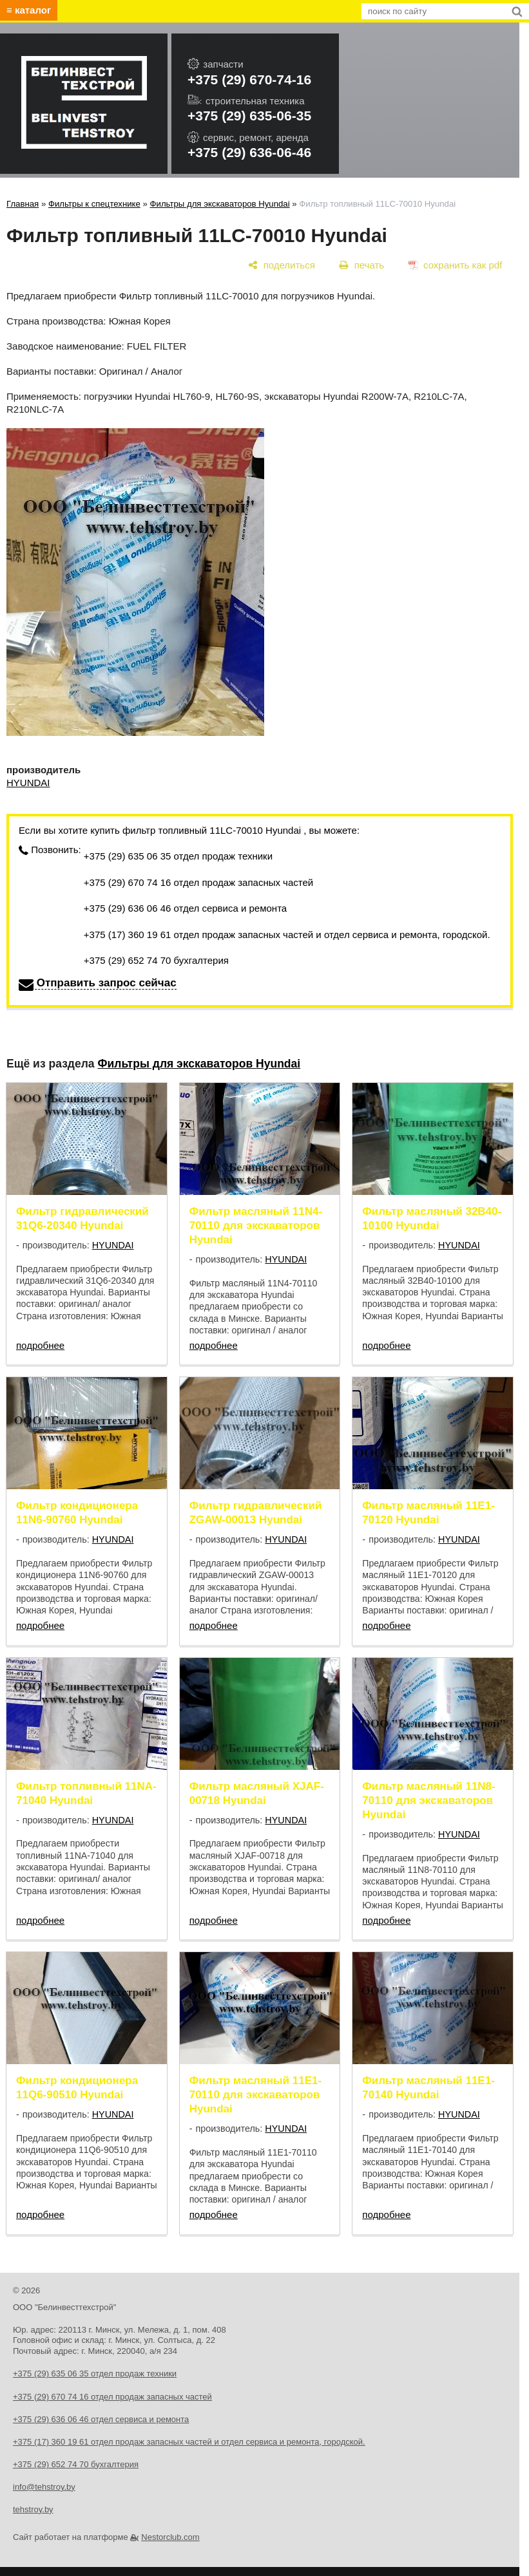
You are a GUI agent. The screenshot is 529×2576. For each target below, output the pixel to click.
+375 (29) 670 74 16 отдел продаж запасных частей (198, 882)
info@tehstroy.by (44, 2487)
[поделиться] (282, 265)
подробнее (40, 1345)
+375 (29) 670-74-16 (249, 79)
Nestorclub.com (170, 2537)
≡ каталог (28, 10)
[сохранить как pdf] (455, 265)
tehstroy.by (33, 2509)
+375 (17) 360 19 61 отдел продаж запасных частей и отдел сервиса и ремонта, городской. (287, 934)
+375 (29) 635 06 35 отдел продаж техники (178, 856)
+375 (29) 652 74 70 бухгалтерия (156, 960)
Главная (22, 204)
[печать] (362, 265)
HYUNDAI (28, 782)
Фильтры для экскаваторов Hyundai (220, 204)
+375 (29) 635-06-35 (249, 115)
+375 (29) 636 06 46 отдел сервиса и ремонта (185, 908)
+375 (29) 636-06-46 (249, 152)
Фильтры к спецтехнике (94, 204)
